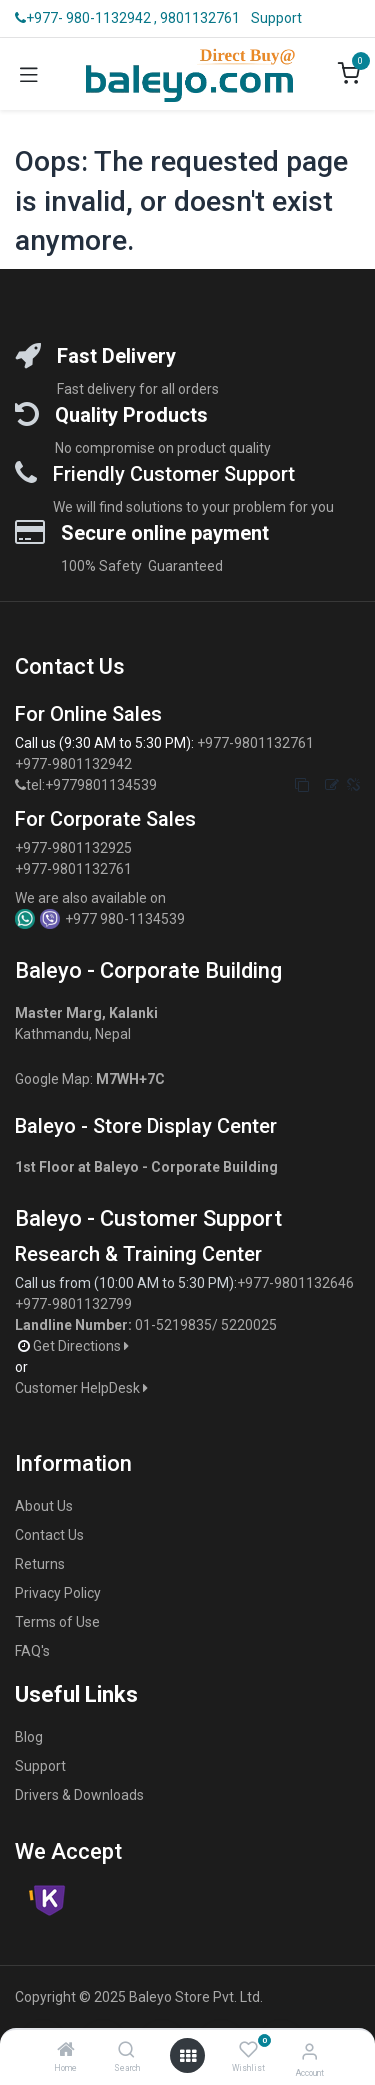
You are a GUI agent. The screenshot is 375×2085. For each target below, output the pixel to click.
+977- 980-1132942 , (86, 18)
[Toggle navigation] (29, 74)
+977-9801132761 (255, 743)
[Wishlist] (248, 2050)
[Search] (126, 2051)
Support (276, 18)
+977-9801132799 (73, 1304)
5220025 (249, 1325)
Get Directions (82, 1346)
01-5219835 (173, 1325)
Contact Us (49, 1535)
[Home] (66, 2051)
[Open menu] (188, 2056)
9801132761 (200, 18)
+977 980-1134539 (125, 919)
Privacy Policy (58, 1593)
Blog (29, 1737)
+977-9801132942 (75, 764)
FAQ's (32, 1651)
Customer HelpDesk (83, 1388)
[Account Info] (309, 2051)
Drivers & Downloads (79, 1795)
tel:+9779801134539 (91, 785)
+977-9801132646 (297, 1283)
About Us (44, 1506)
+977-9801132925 (73, 848)
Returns (40, 1564)
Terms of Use (57, 1622)
